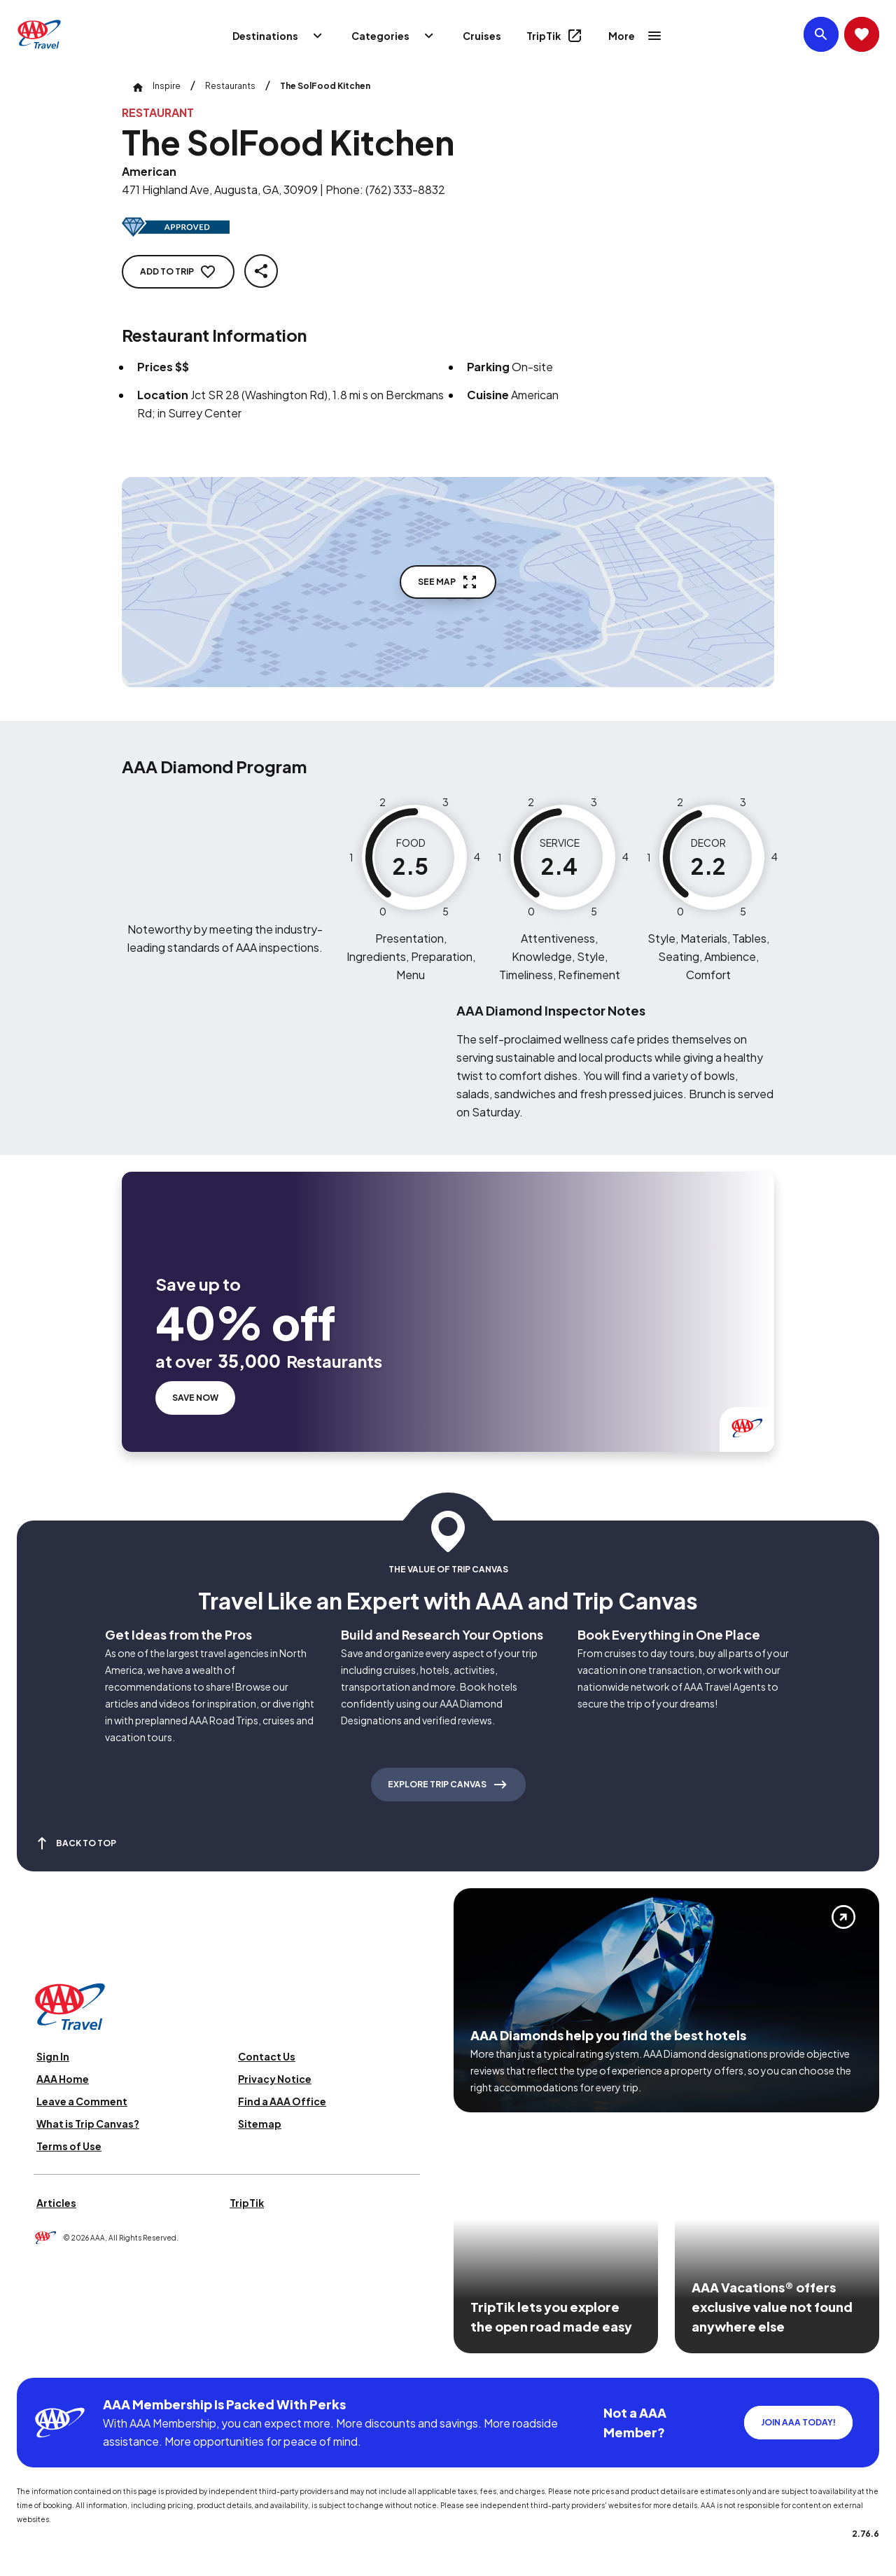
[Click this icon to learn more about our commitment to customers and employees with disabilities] (38, 2360)
